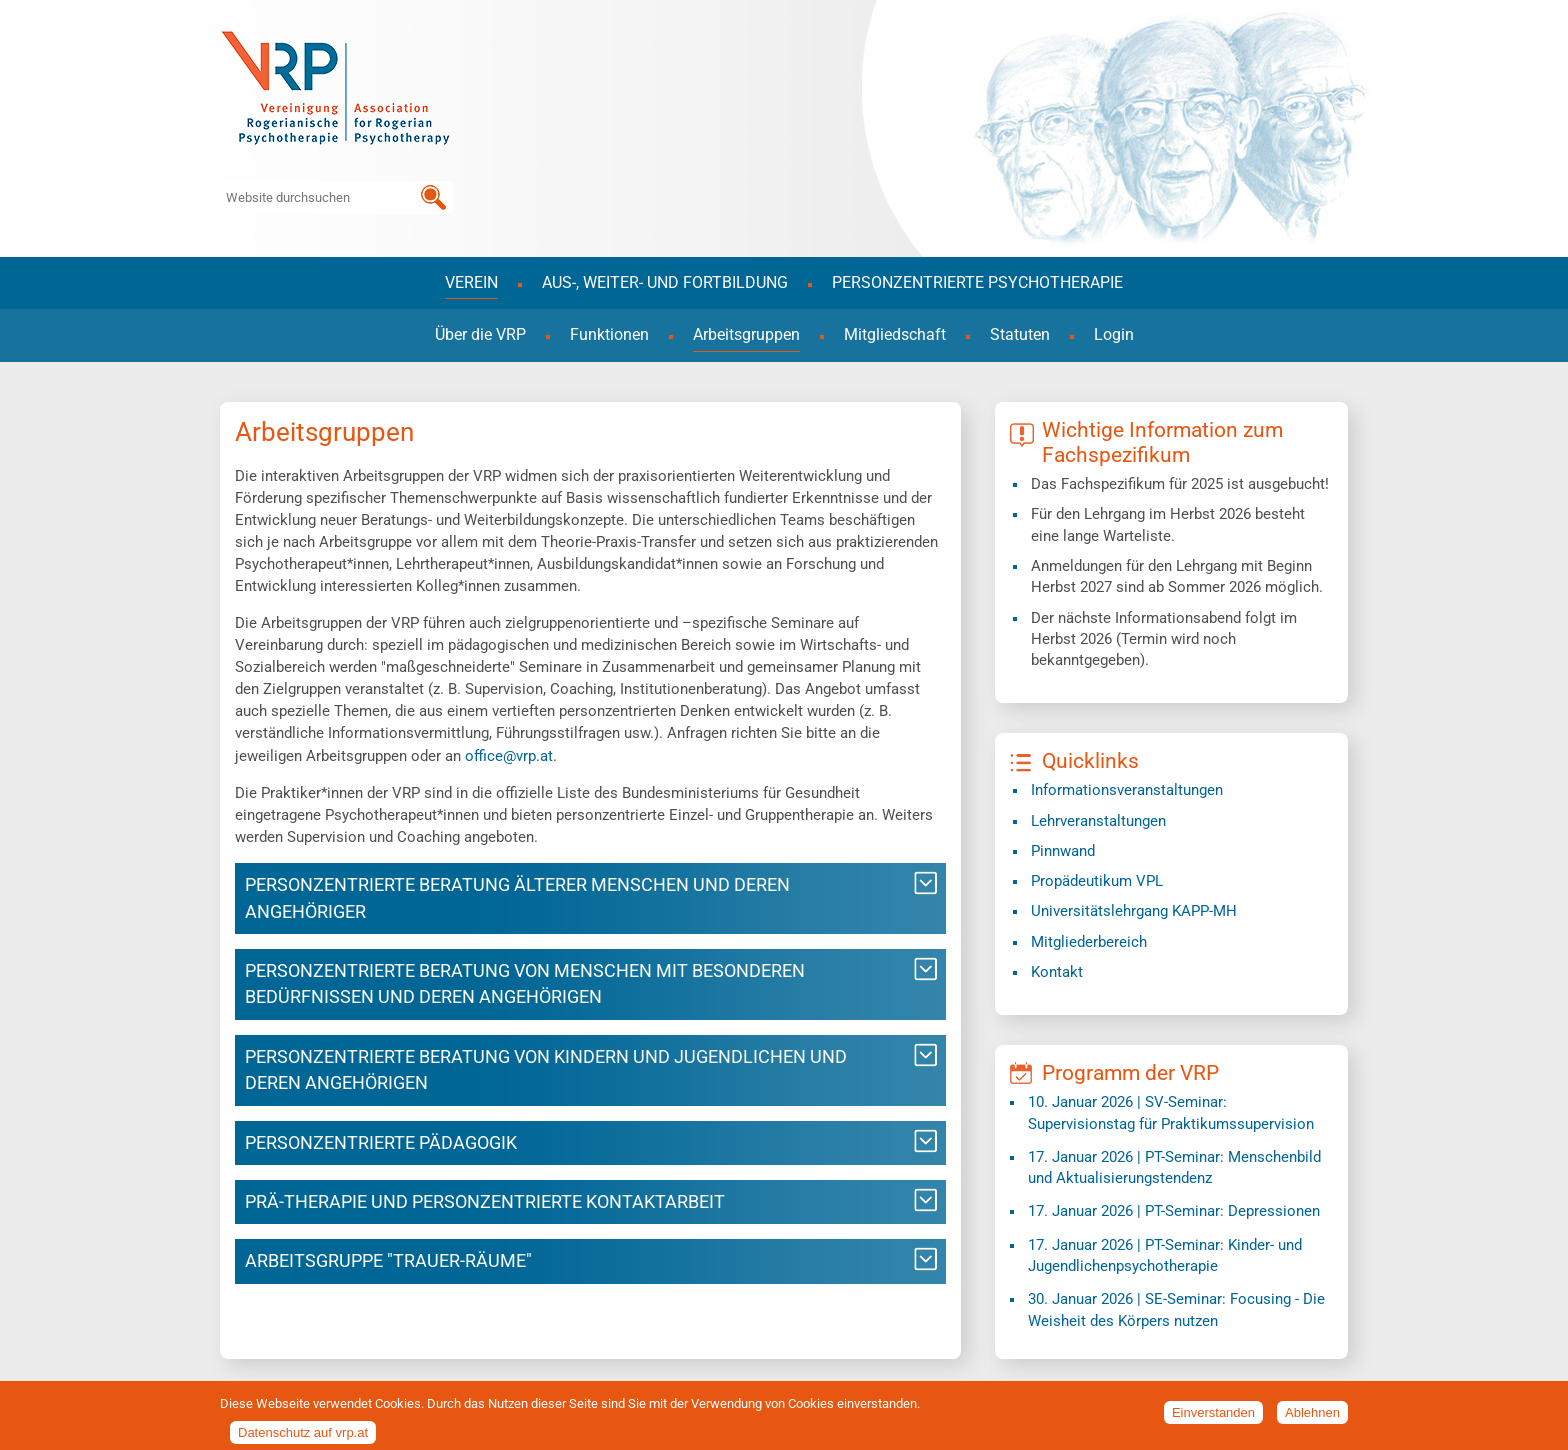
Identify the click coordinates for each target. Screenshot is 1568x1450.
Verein (471, 282)
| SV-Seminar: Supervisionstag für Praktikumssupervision (1171, 1112)
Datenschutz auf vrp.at (303, 1437)
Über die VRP (480, 334)
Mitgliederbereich (1089, 942)
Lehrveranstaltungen (1098, 821)
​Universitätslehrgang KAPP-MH (1134, 911)
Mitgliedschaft (895, 334)
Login (1114, 334)
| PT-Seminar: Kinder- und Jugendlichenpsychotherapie (1165, 1255)
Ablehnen (1312, 1418)
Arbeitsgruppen (746, 334)
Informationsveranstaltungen (1127, 790)
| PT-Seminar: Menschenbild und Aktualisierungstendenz (1174, 1167)
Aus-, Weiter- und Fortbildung (665, 282)
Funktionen (609, 334)
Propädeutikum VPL (1097, 881)
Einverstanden (1213, 1418)
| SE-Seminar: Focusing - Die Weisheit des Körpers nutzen (1176, 1309)
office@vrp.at (509, 756)
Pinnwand (1063, 851)
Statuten (1020, 334)
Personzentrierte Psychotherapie (977, 282)
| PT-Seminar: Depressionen (1174, 1211)
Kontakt (1057, 972)
